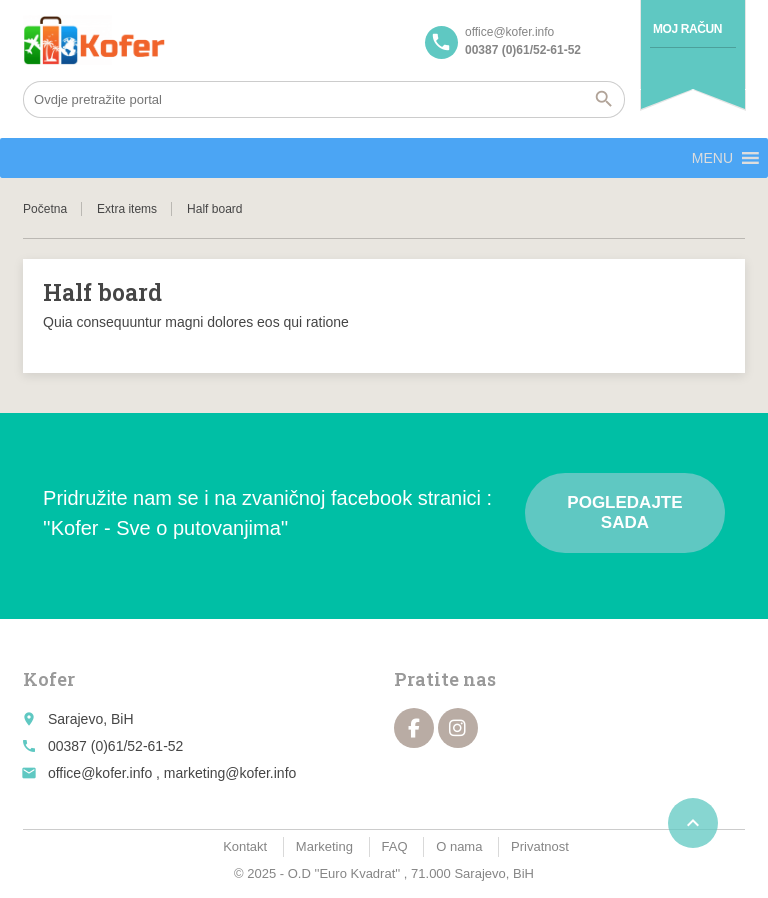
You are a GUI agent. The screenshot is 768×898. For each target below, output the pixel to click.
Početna (45, 209)
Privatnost (540, 846)
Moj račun (687, 29)
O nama (459, 846)
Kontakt (245, 846)
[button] (712, 158)
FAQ (395, 846)
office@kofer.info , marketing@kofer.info (172, 773)
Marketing (324, 846)
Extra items (127, 209)
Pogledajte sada (624, 512)
